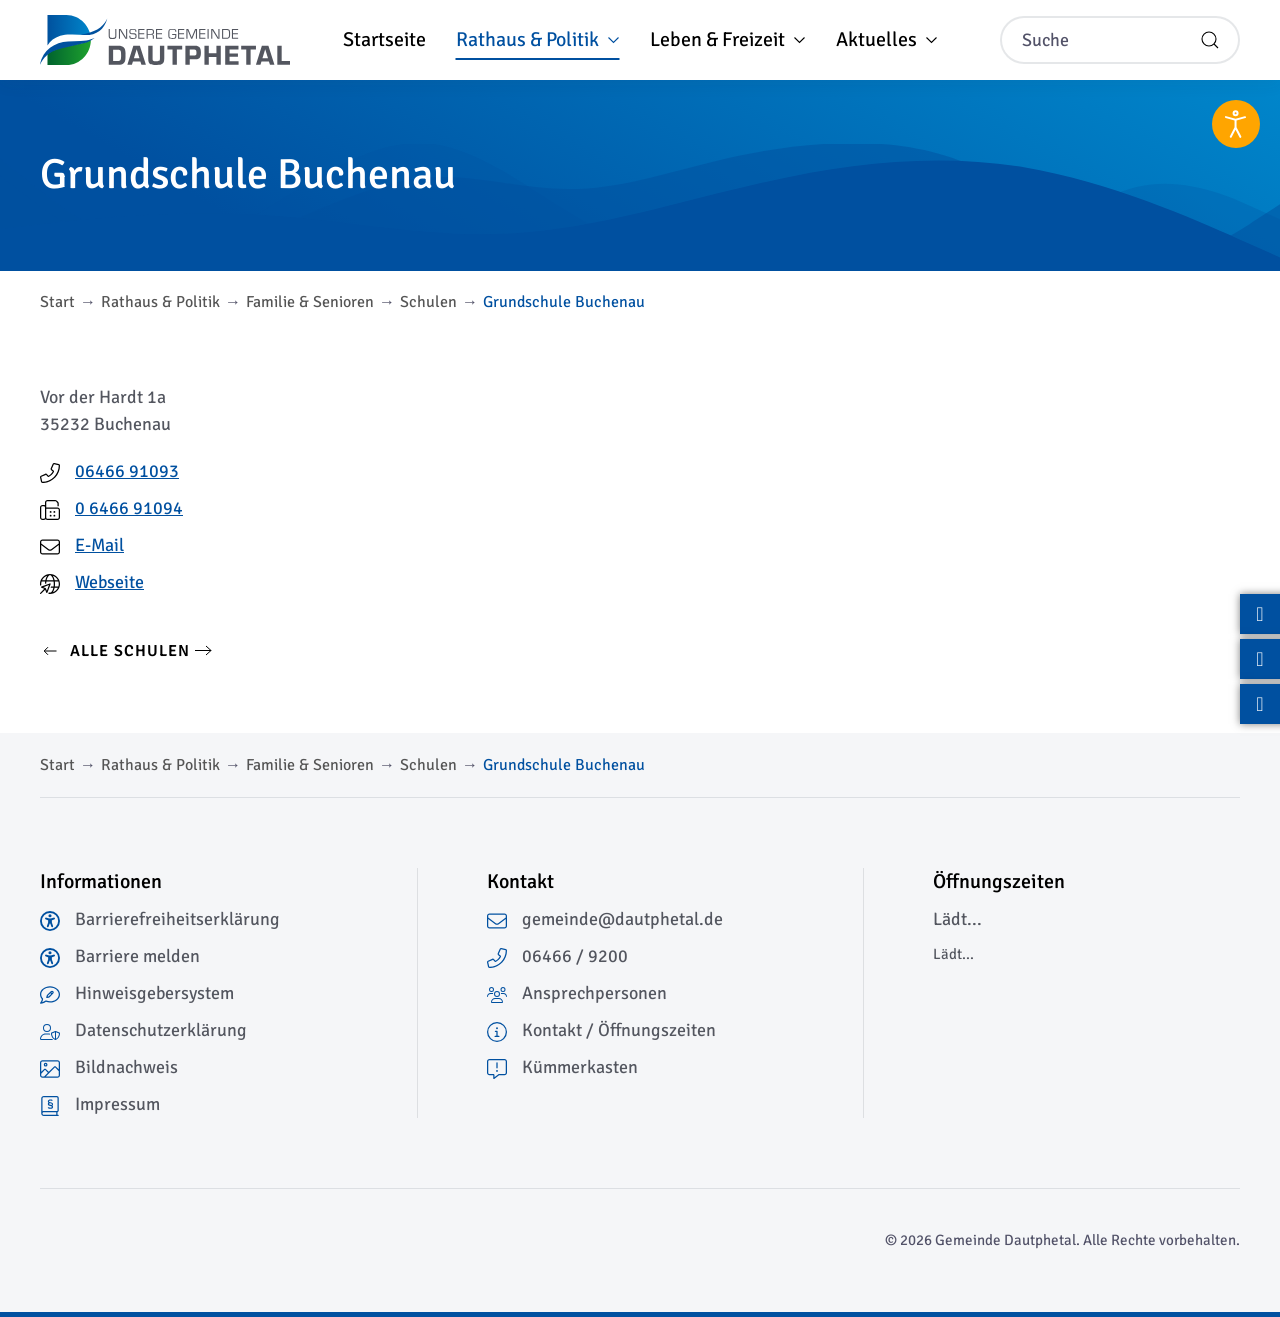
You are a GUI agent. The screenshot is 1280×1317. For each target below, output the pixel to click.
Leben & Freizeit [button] (728, 39)
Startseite (384, 39)
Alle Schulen (115, 651)
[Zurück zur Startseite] (165, 40)
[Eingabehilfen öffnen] (1236, 124)
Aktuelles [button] (887, 39)
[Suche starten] (1210, 40)
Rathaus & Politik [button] (538, 39)
